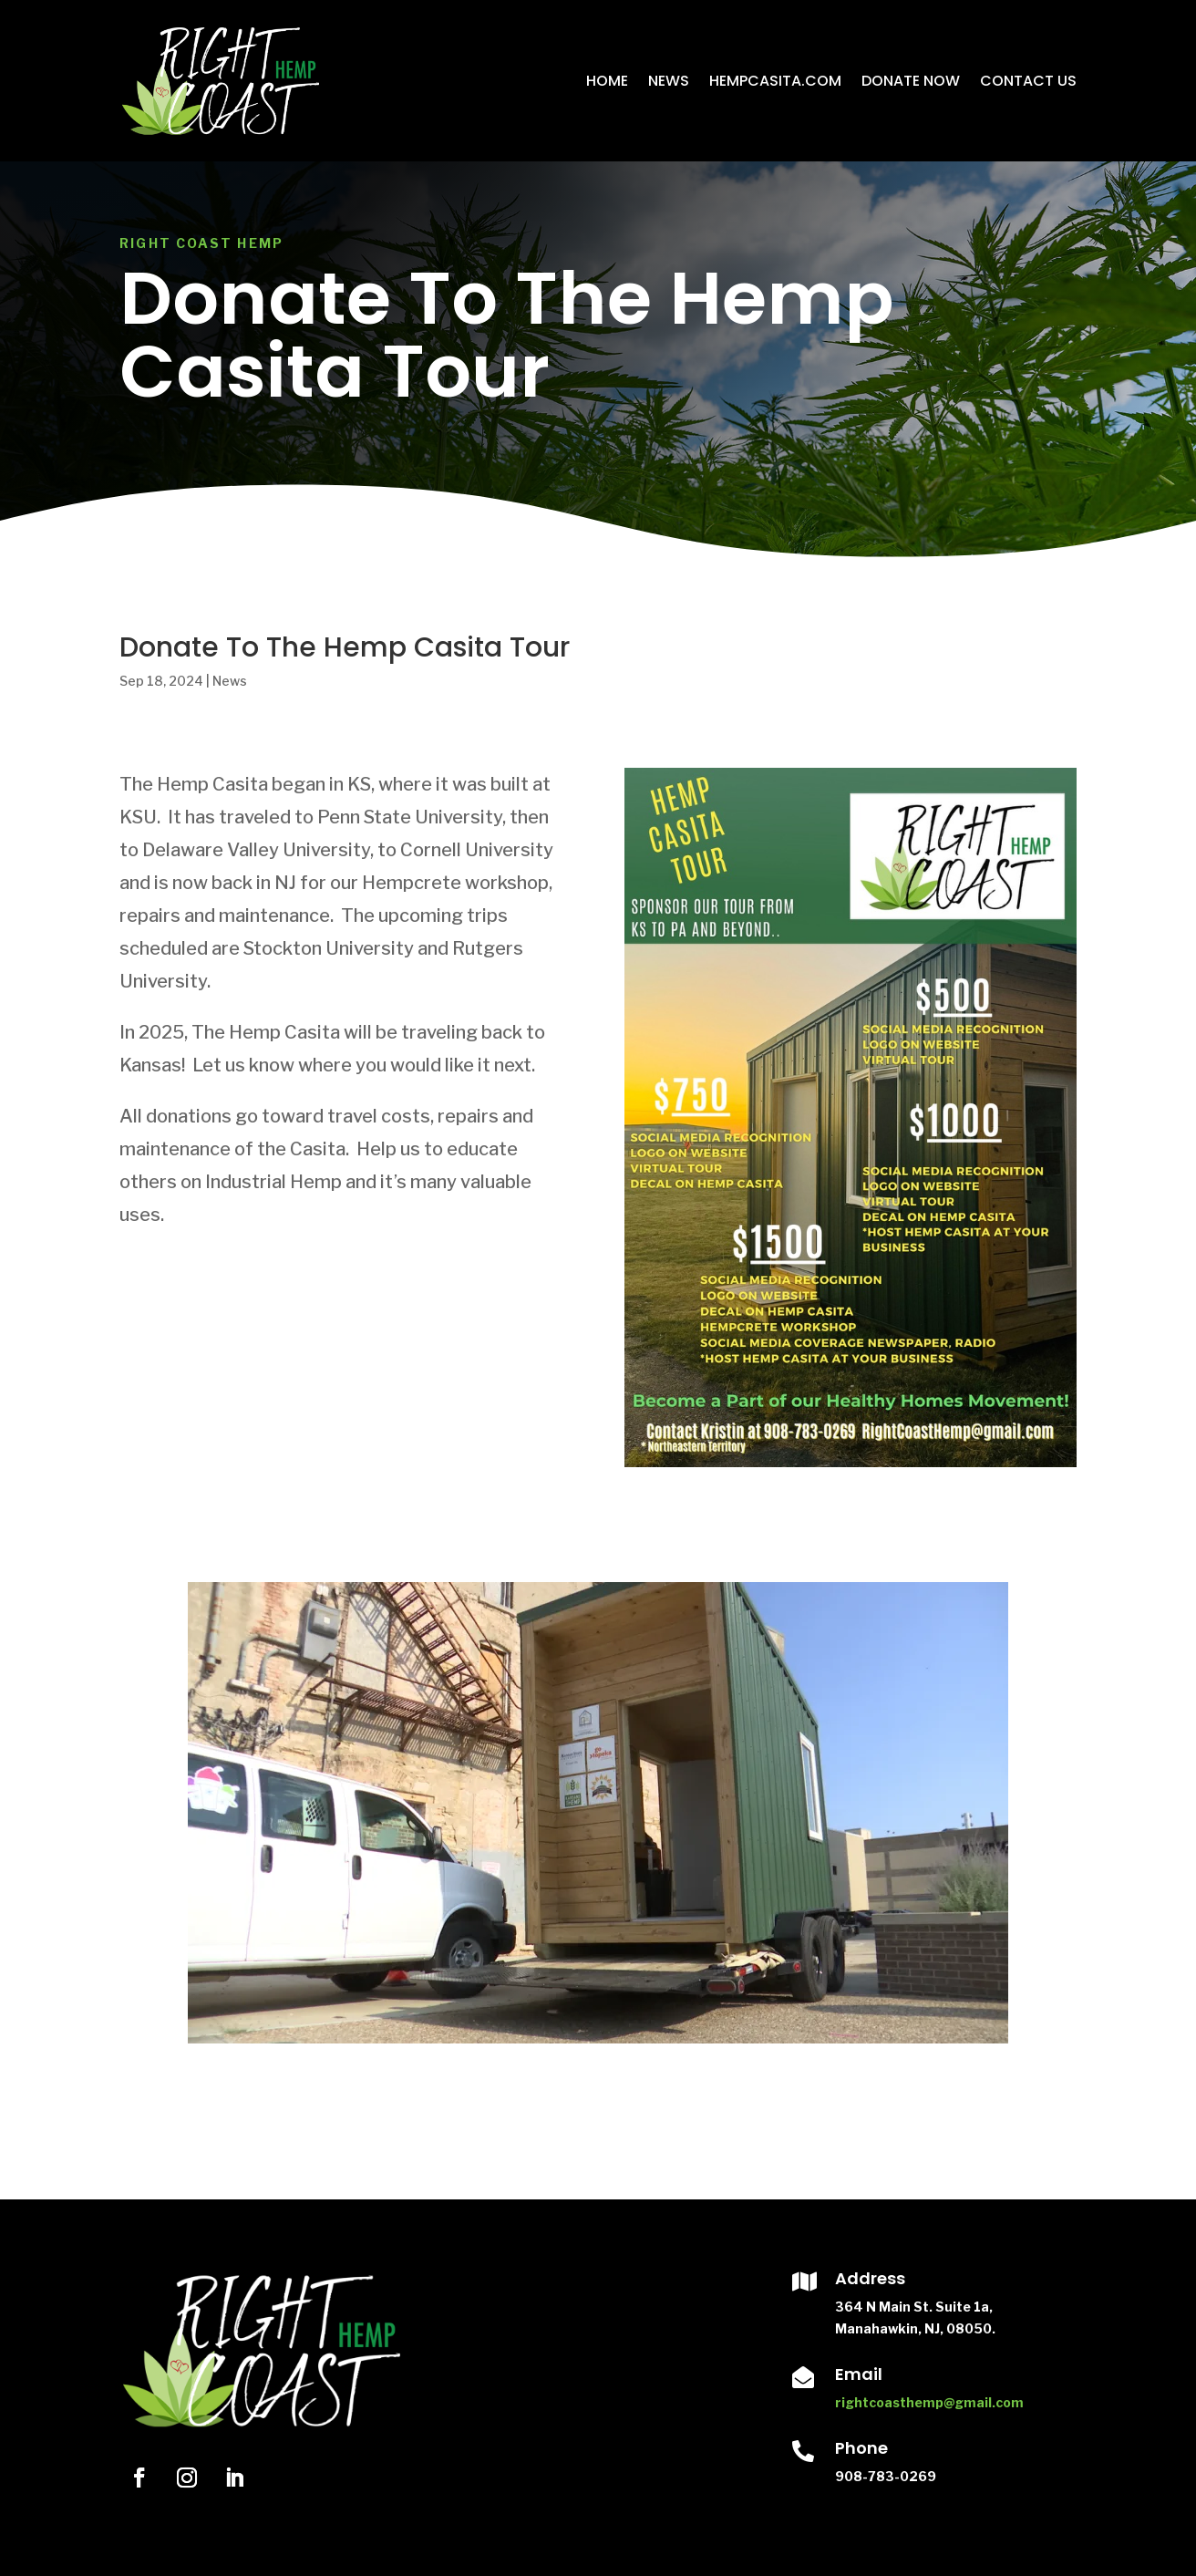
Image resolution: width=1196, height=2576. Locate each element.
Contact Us (1028, 80)
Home (607, 80)
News (668, 80)
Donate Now (910, 80)
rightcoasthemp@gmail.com (929, 2402)
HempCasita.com (775, 80)
